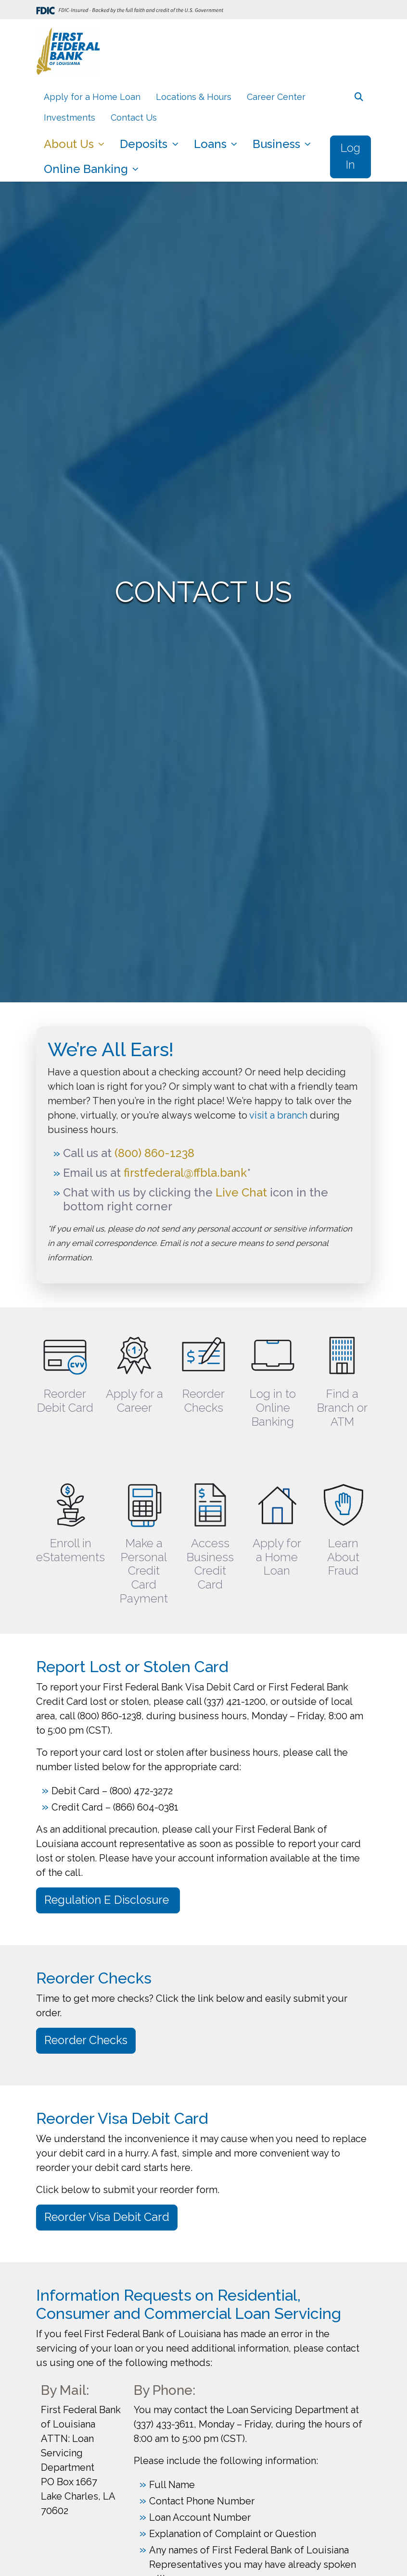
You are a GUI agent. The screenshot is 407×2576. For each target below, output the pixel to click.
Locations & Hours (193, 97)
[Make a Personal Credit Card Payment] (144, 1525)
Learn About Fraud (343, 1557)
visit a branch (278, 1115)
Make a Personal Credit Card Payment (144, 1570)
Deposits (145, 144)
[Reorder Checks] (203, 1376)
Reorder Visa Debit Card (106, 2217)
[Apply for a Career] (134, 1376)
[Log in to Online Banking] (273, 1376)
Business (278, 144)
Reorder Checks (203, 1401)
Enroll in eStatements (70, 1550)
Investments (69, 117)
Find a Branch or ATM (342, 1408)
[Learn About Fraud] (343, 1525)
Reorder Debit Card (65, 1401)
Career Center (276, 97)
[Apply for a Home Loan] (277, 1525)
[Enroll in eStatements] (71, 1525)
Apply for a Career (134, 1401)
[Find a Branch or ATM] (342, 1376)
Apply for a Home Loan (92, 97)
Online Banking (87, 169)
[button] (359, 96)
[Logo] (68, 53)
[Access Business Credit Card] (210, 1525)
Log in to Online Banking (273, 1408)
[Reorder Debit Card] (65, 1376)
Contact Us (134, 117)
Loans (211, 144)
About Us (70, 144)
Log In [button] (350, 156)
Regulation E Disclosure (108, 1900)
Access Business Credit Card (210, 1563)
